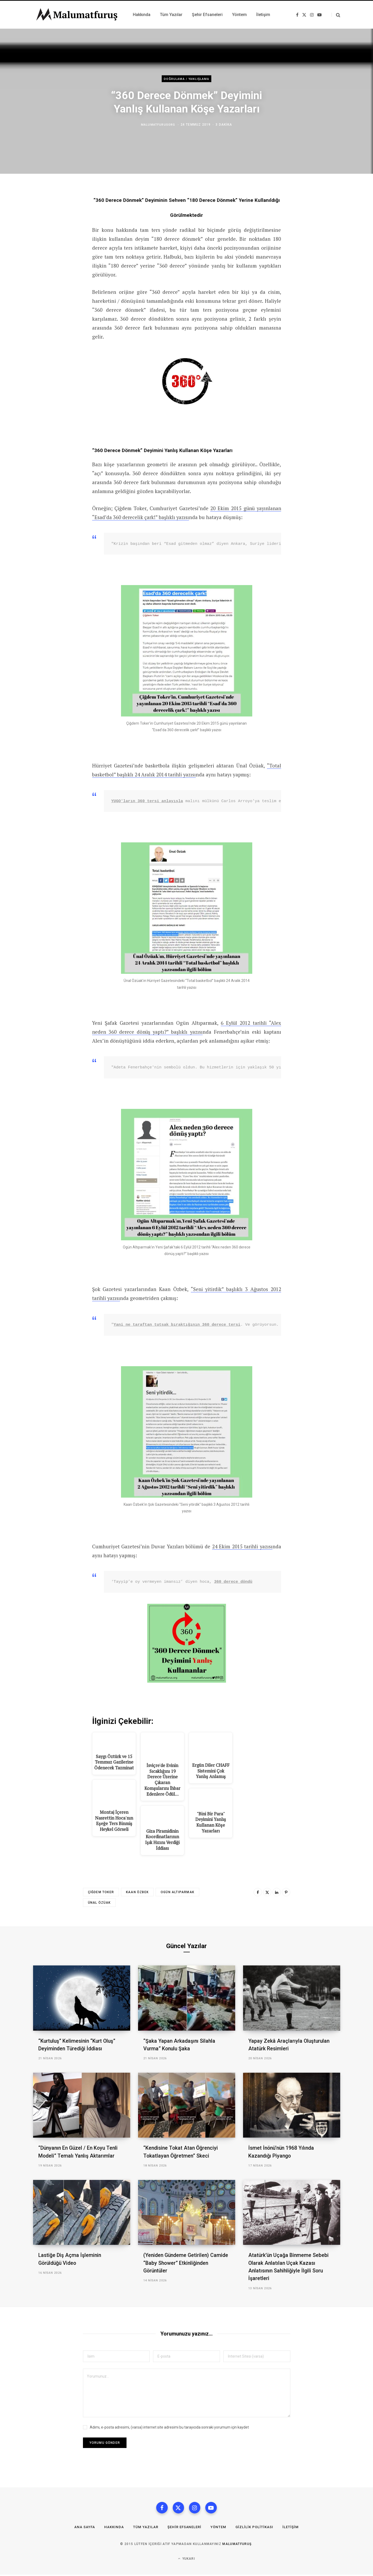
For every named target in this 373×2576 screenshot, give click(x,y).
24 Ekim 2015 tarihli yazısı (242, 1546)
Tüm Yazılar (144, 2528)
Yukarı (186, 2560)
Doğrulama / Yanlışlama (186, 78)
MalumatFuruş (236, 2545)
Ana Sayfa (81, 2528)
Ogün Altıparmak (177, 1892)
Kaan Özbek (137, 1892)
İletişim (294, 2528)
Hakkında (112, 2528)
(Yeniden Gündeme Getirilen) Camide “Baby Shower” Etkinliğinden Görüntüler (186, 2263)
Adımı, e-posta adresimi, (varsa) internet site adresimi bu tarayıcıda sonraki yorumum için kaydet (169, 2427)
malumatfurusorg (158, 124)
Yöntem (219, 2528)
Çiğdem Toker (101, 1892)
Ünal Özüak (99, 1903)
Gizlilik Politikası (256, 2528)
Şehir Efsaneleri (184, 2528)
